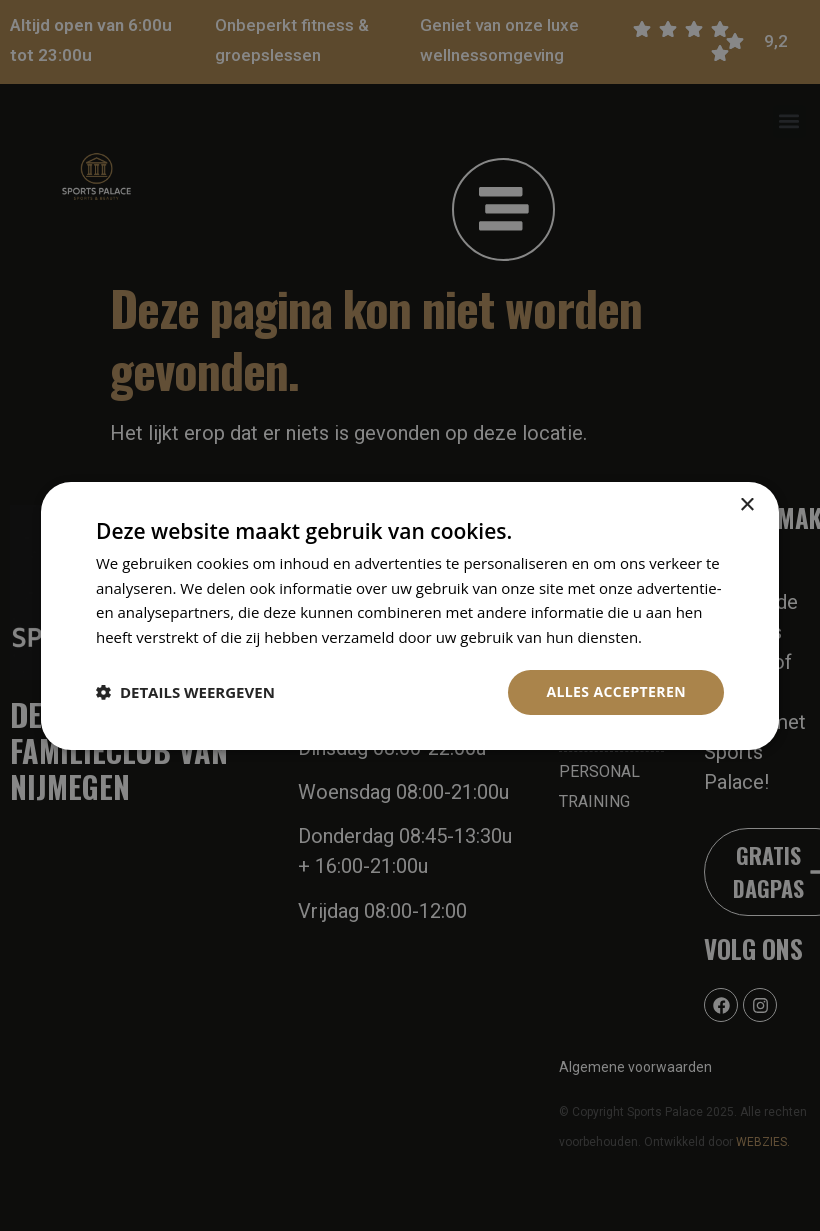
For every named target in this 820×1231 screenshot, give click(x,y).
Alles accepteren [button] (616, 691)
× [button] (746, 504)
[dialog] (410, 615)
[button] (185, 692)
